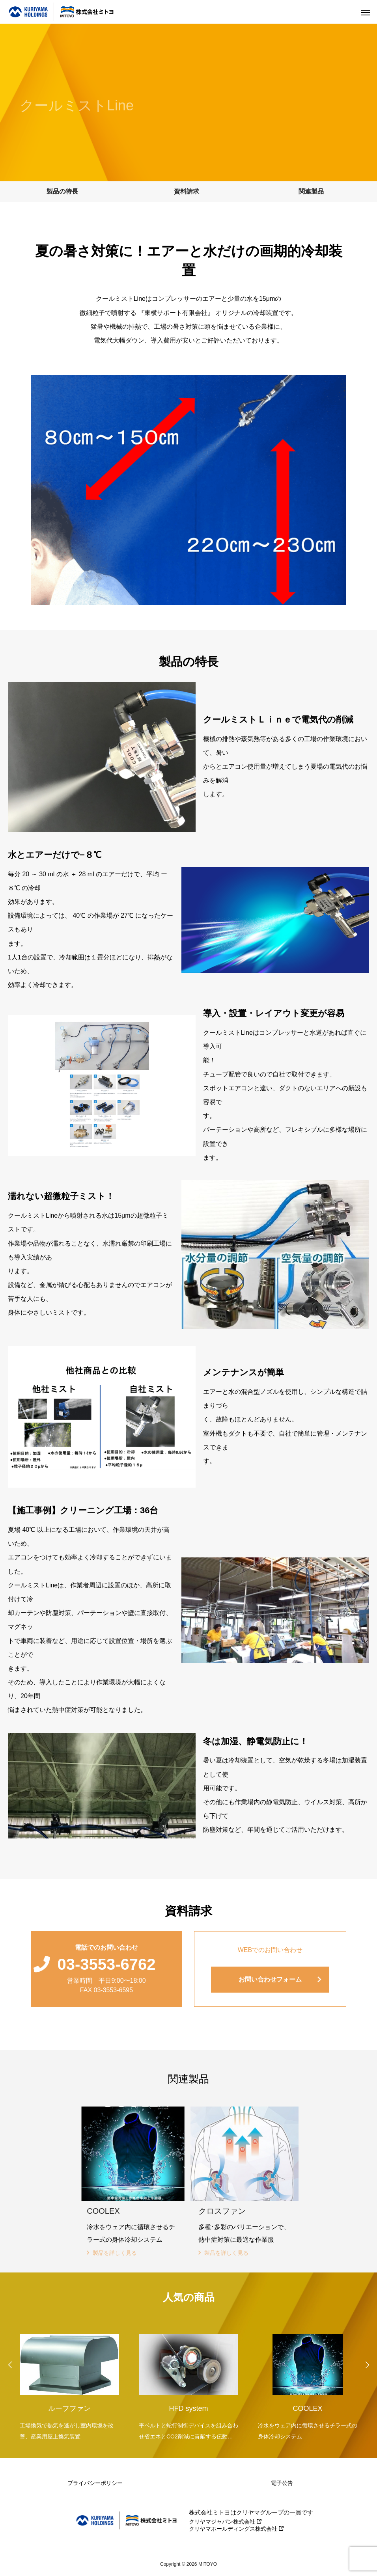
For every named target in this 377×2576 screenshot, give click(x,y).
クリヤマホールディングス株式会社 (236, 2529)
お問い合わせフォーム (270, 1979)
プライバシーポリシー (95, 2483)
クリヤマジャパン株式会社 (225, 2521)
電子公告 (282, 2483)
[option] (69, 2382)
